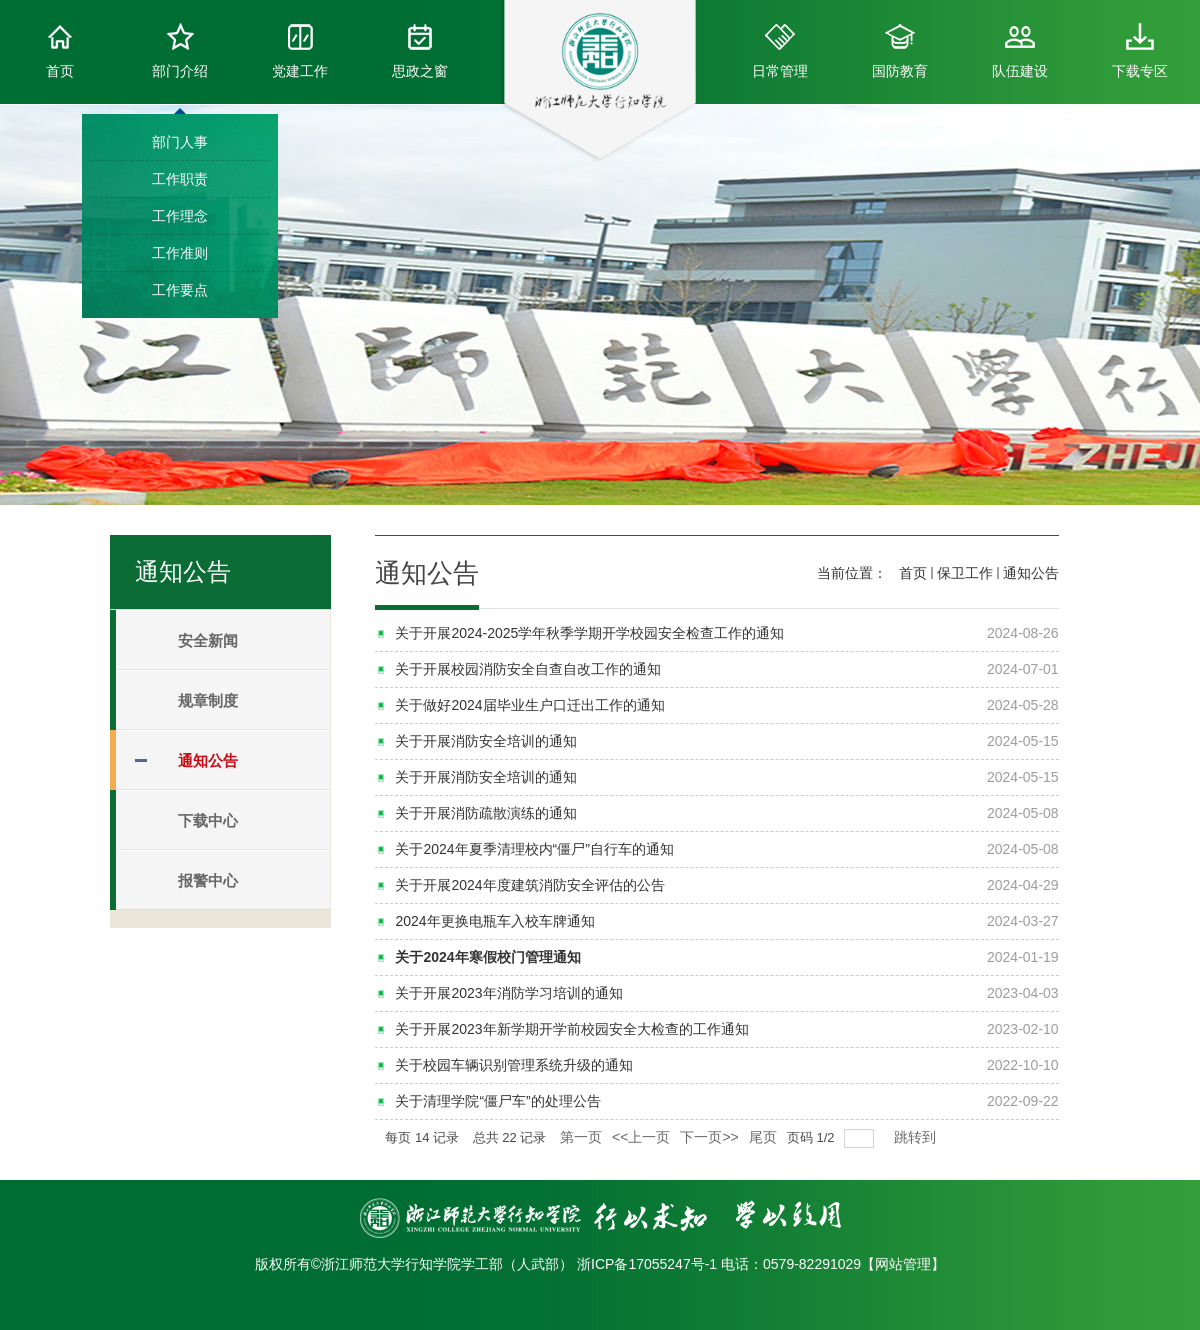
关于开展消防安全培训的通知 (486, 741)
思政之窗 (420, 51)
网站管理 (903, 1264)
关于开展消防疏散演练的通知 (486, 813)
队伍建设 (1020, 51)
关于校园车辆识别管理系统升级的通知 (514, 1065)
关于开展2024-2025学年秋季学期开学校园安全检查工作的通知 (589, 633)
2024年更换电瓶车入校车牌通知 (494, 921)
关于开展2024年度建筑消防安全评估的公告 (529, 885)
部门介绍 (180, 51)
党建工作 (300, 51)
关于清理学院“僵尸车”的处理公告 (497, 1101)
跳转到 (917, 1137)
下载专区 (1140, 51)
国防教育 (900, 51)
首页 (60, 51)
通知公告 (1031, 573)
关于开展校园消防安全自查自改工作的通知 (528, 669)
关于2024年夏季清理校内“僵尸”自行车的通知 (534, 849)
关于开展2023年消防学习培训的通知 (508, 993)
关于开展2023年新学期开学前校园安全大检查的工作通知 (571, 1029)
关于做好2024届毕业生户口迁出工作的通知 (529, 705)
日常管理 (780, 51)
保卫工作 (965, 573)
